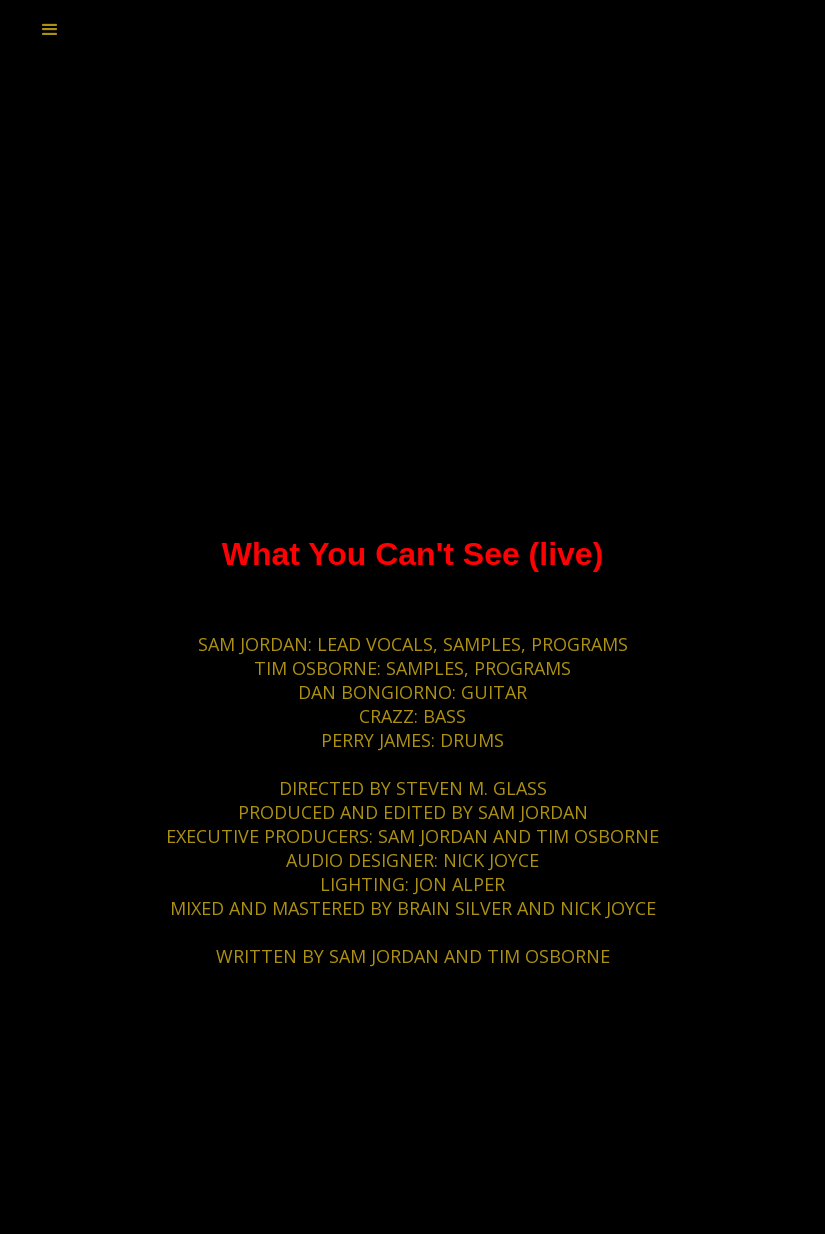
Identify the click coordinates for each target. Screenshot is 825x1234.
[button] (50, 30)
